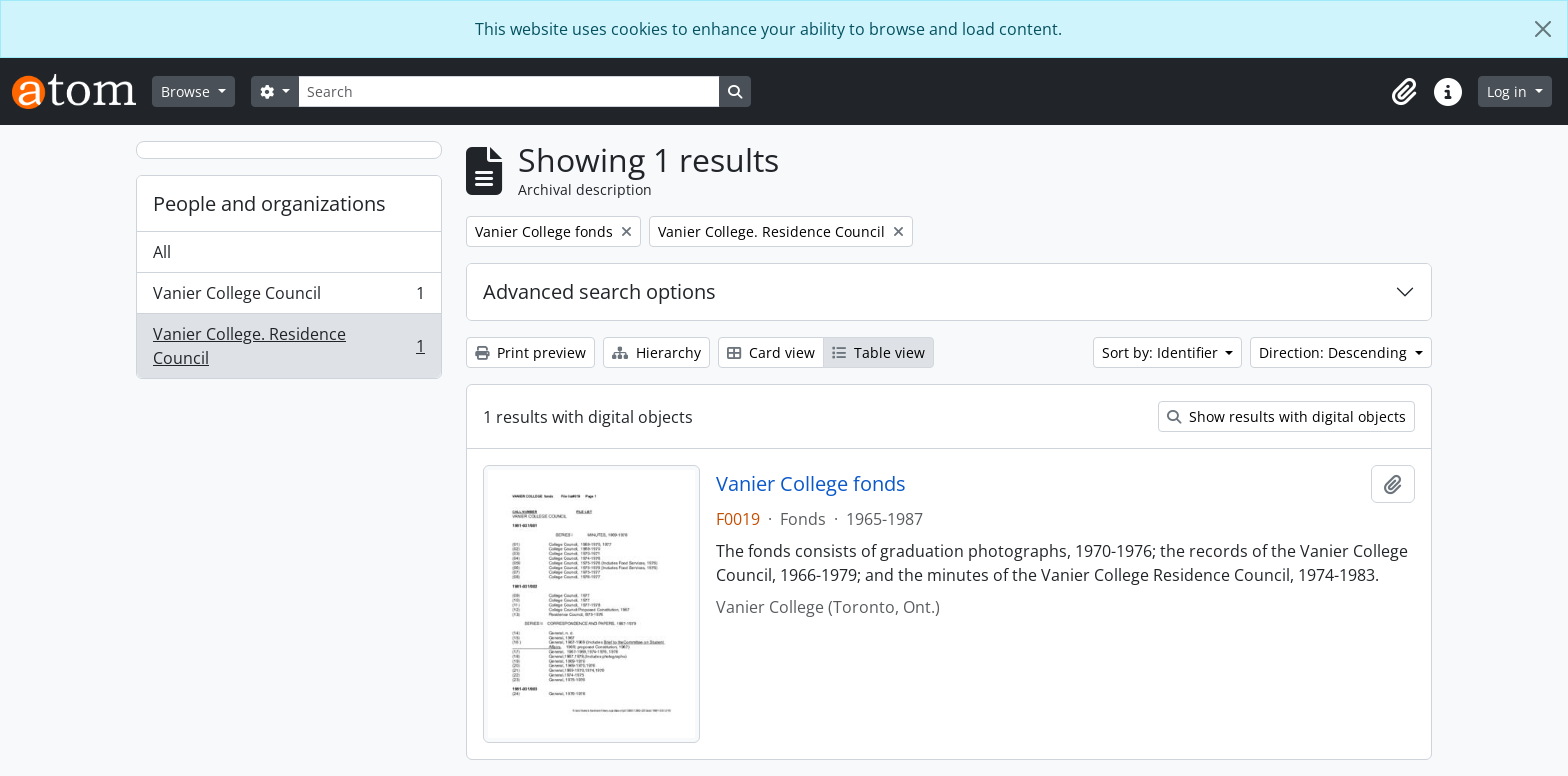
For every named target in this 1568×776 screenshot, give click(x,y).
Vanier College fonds (811, 484)
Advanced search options (599, 291)
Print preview (530, 352)
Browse (187, 91)
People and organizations (269, 203)
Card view (771, 352)
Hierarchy (656, 352)
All (162, 252)
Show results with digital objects (1286, 416)
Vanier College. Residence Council (288, 346)
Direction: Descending (1335, 352)
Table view (878, 352)
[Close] (1543, 29)
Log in (1509, 91)
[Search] (509, 91)
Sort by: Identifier (1162, 352)
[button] (1404, 92)
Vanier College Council (288, 297)
